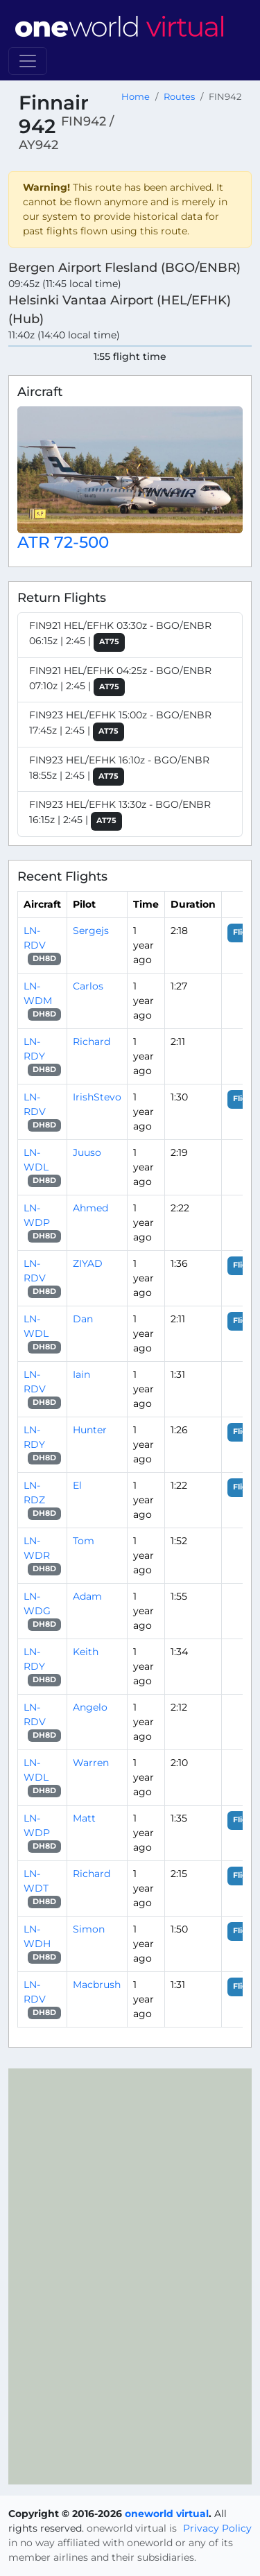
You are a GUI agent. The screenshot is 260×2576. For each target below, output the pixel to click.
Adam (87, 1596)
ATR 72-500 (63, 542)
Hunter (90, 1430)
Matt (84, 1818)
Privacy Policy (217, 2528)
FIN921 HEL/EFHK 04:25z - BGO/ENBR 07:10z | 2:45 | (120, 680)
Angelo (90, 1707)
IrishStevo (97, 1097)
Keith (85, 1651)
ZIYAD (88, 1263)
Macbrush (97, 1984)
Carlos (88, 986)
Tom (83, 1541)
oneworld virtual (167, 2513)
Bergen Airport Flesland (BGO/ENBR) (124, 267)
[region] (130, 2276)
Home (135, 97)
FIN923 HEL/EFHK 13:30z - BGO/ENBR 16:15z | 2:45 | (120, 814)
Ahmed (90, 1208)
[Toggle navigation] (27, 61)
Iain (81, 1374)
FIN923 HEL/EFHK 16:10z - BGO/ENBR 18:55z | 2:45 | (119, 770)
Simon (89, 1929)
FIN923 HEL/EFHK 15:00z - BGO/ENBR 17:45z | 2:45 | (120, 725)
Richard (91, 1041)
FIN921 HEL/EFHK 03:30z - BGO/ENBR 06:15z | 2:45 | (120, 635)
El (77, 1485)
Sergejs (91, 930)
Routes (179, 97)
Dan (83, 1319)
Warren (91, 1762)
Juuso (87, 1152)
